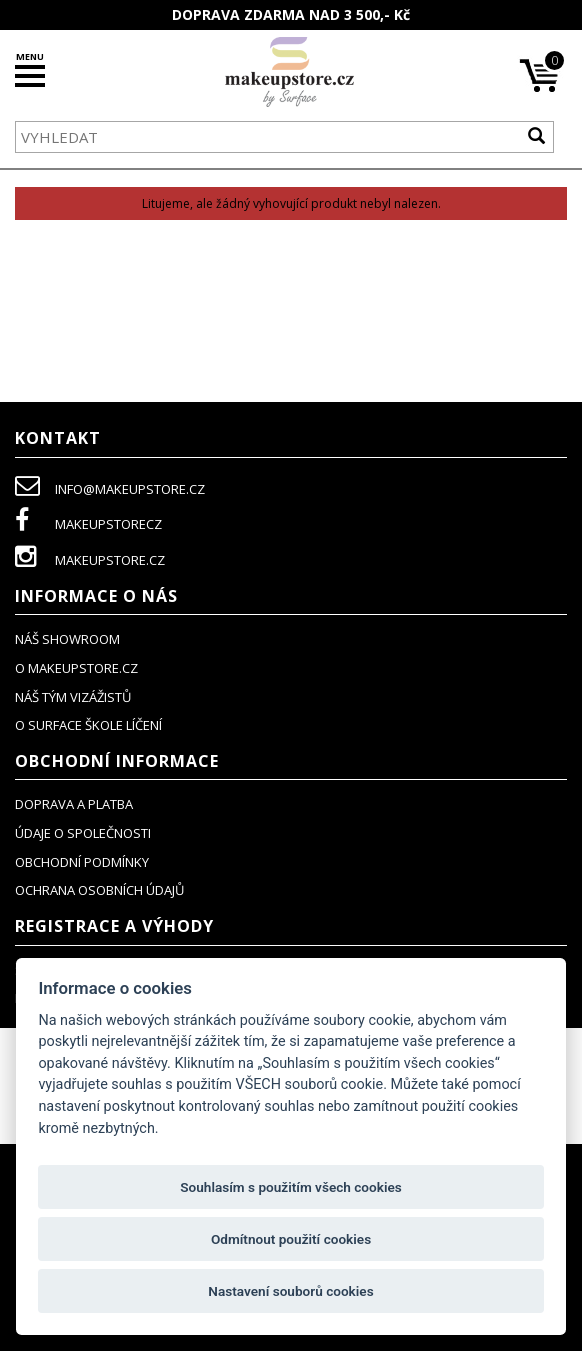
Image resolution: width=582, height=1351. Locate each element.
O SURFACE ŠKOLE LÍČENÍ (88, 725)
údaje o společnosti (83, 833)
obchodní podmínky (82, 862)
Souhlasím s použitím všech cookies (291, 1187)
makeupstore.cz (90, 560)
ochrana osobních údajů (99, 890)
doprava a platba (74, 804)
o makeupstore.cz (76, 668)
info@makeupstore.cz (110, 489)
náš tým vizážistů (73, 697)
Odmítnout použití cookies (291, 1239)
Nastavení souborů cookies (290, 1291)
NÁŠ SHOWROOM (67, 639)
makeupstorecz (88, 524)
